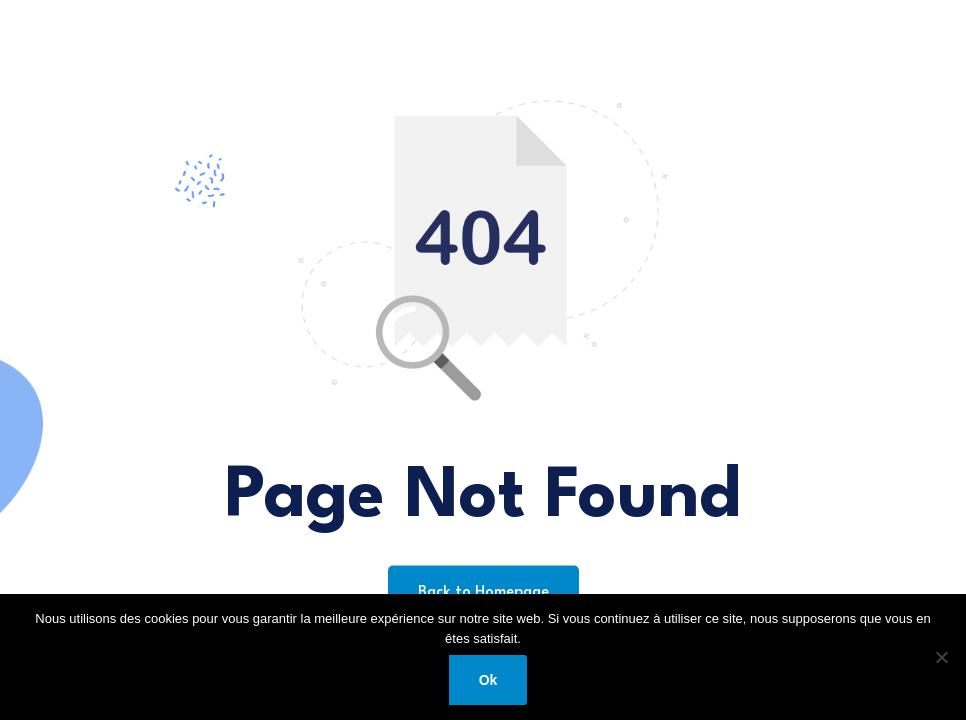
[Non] (941, 657)
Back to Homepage (483, 592)
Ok (488, 680)
